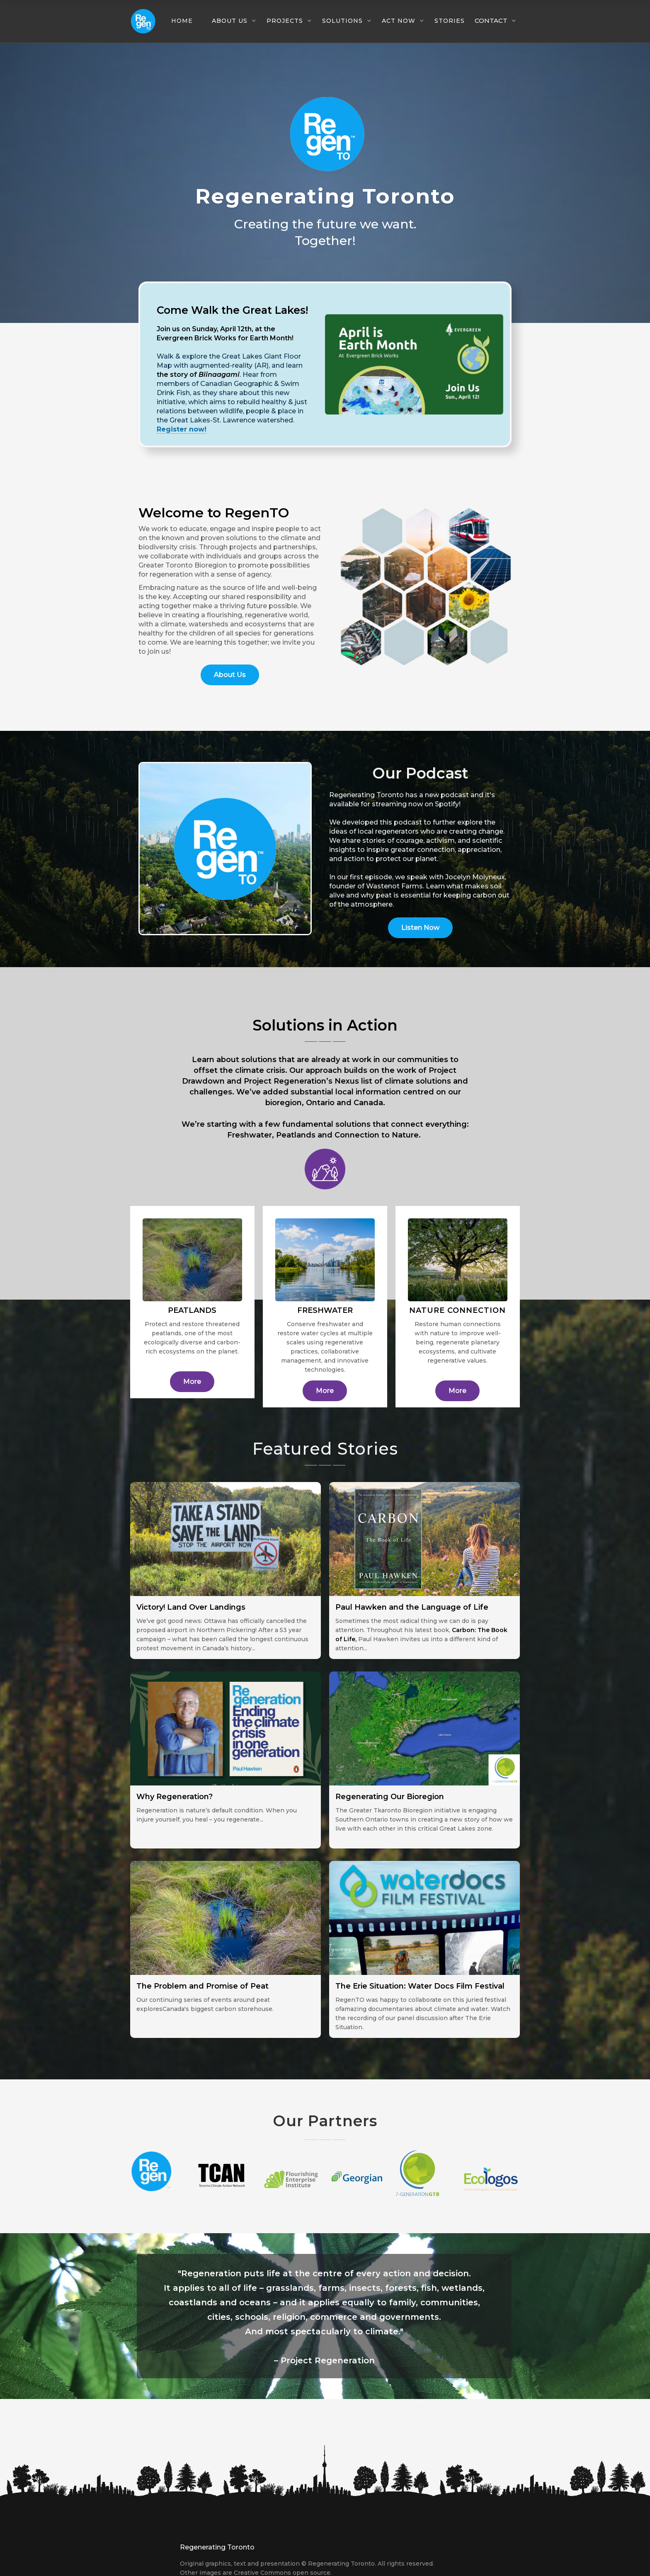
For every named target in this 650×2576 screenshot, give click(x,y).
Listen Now (420, 927)
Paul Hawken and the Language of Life (411, 1607)
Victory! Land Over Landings (190, 1607)
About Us (230, 675)
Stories (449, 20)
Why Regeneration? (174, 1796)
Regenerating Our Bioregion (389, 1796)
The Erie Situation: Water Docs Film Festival (419, 1986)
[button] (186, 20)
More (192, 1381)
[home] (143, 21)
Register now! (181, 429)
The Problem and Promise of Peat (202, 1986)
